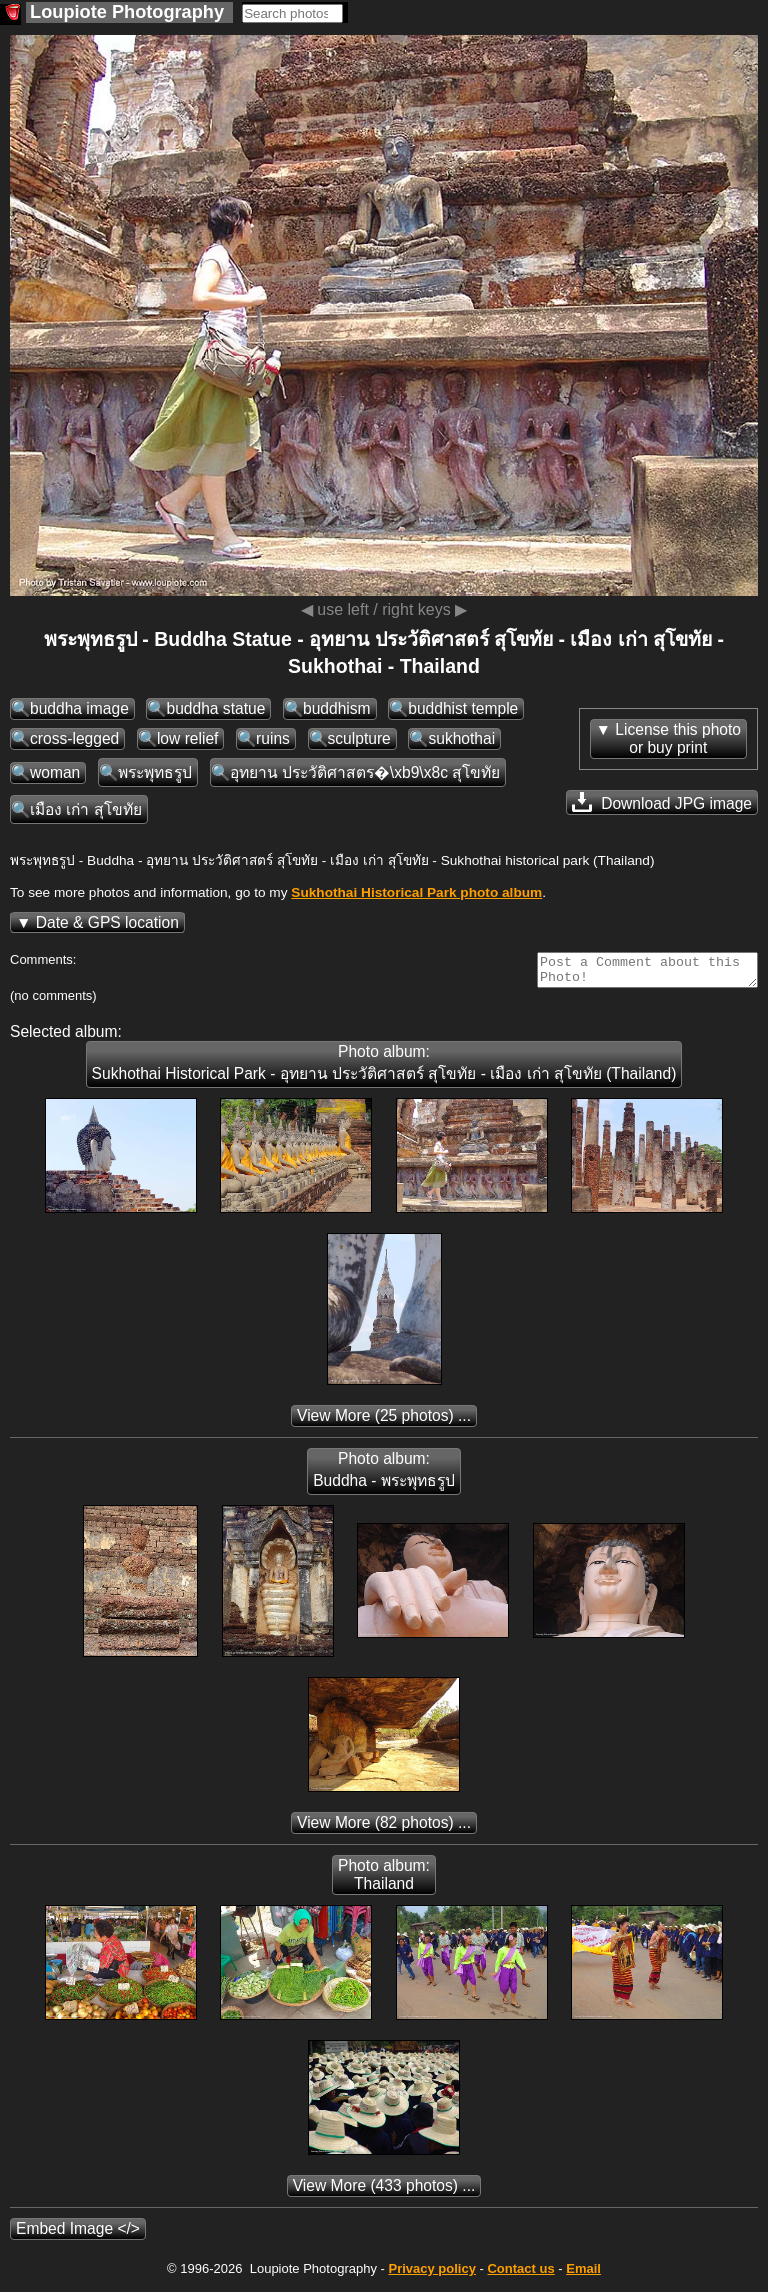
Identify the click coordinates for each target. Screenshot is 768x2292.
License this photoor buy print (678, 738)
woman (55, 772)
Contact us (520, 2274)
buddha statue (215, 708)
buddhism (337, 708)
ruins (273, 738)
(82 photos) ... (384, 1828)
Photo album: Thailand (384, 1880)
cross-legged (74, 738)
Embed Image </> (78, 2234)
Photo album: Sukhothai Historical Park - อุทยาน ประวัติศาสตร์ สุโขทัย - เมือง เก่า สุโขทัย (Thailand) (384, 1068)
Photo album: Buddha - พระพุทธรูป (384, 1475)
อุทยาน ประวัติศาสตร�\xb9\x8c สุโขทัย (365, 772)
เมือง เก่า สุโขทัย (86, 809)
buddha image (79, 708)
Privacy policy (431, 2274)
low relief (188, 738)
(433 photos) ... (384, 2191)
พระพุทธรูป (155, 772)
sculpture (359, 738)
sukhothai (461, 738)
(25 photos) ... (384, 1421)
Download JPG (662, 802)
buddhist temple (463, 708)
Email (583, 2274)
